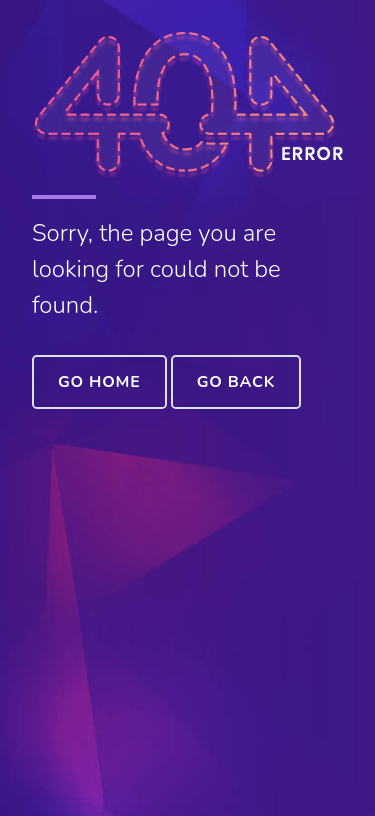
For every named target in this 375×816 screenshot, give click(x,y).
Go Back (236, 382)
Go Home (99, 382)
